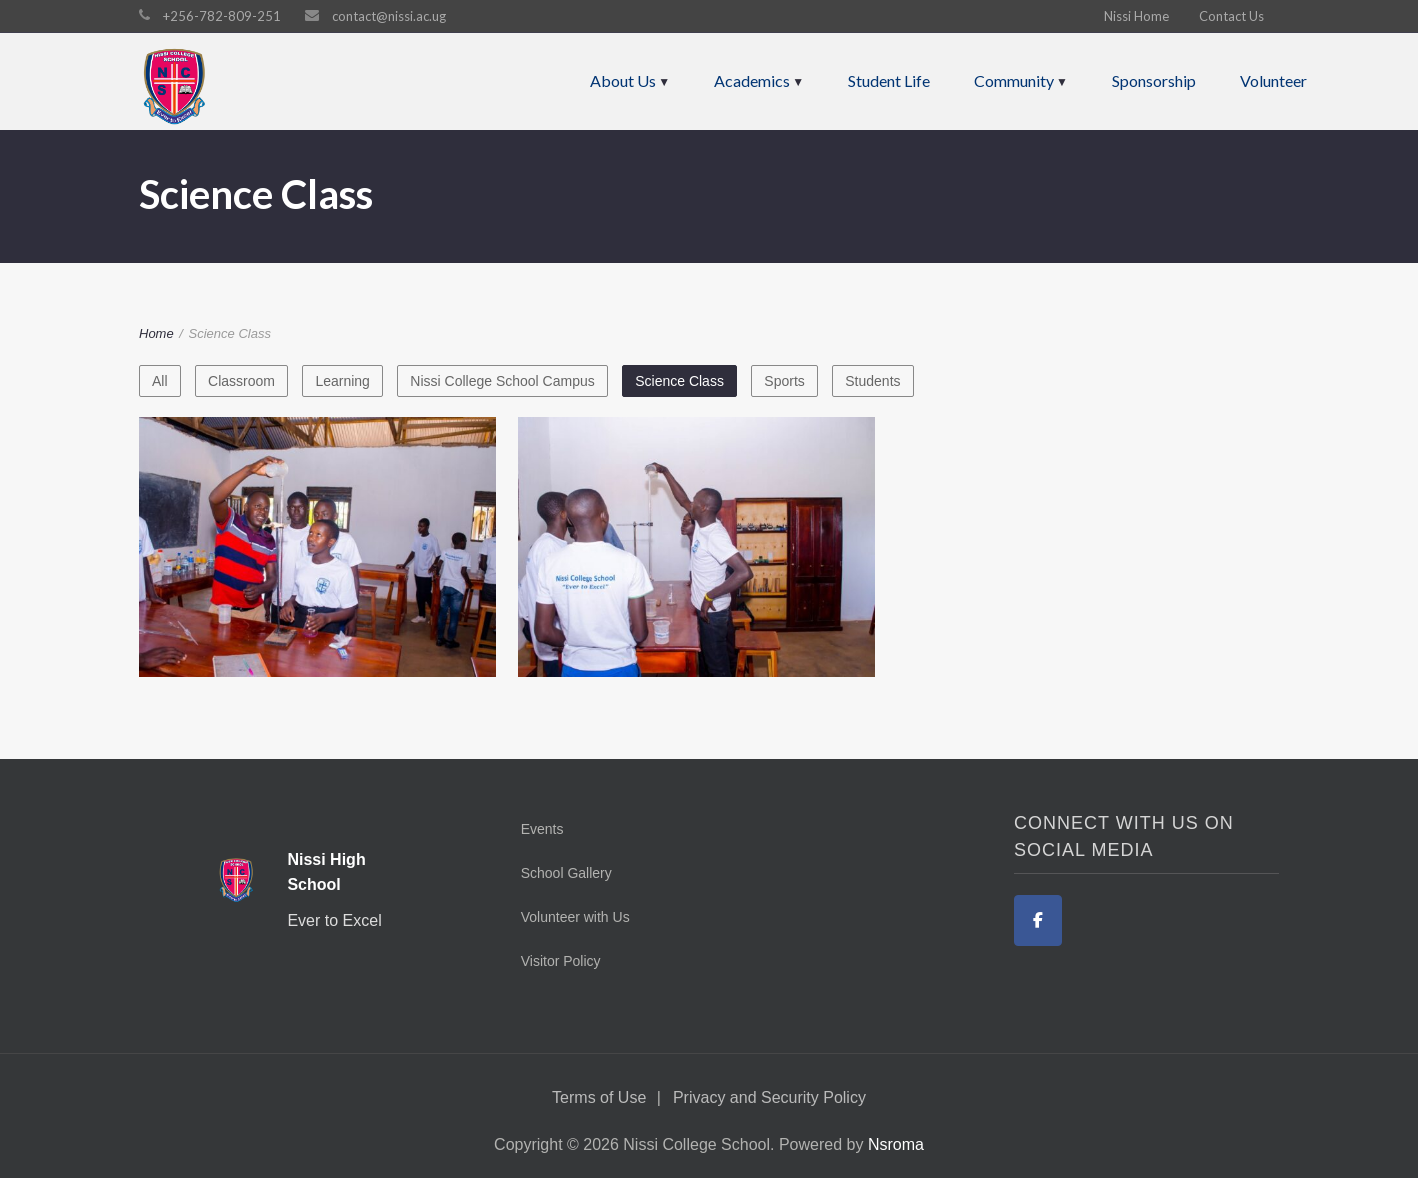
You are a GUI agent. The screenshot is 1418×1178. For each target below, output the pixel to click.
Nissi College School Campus (502, 381)
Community (1014, 80)
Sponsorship (1154, 80)
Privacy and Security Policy (769, 1097)
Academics (752, 80)
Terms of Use (599, 1097)
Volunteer (1273, 80)
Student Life (889, 80)
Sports (784, 381)
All (160, 381)
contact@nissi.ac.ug (389, 16)
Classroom (241, 381)
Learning (342, 381)
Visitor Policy (561, 961)
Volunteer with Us (575, 917)
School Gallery (566, 873)
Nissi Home (1136, 16)
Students (872, 381)
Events (542, 829)
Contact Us (1231, 16)
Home (156, 333)
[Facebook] (1038, 920)
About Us (623, 80)
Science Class (679, 381)
